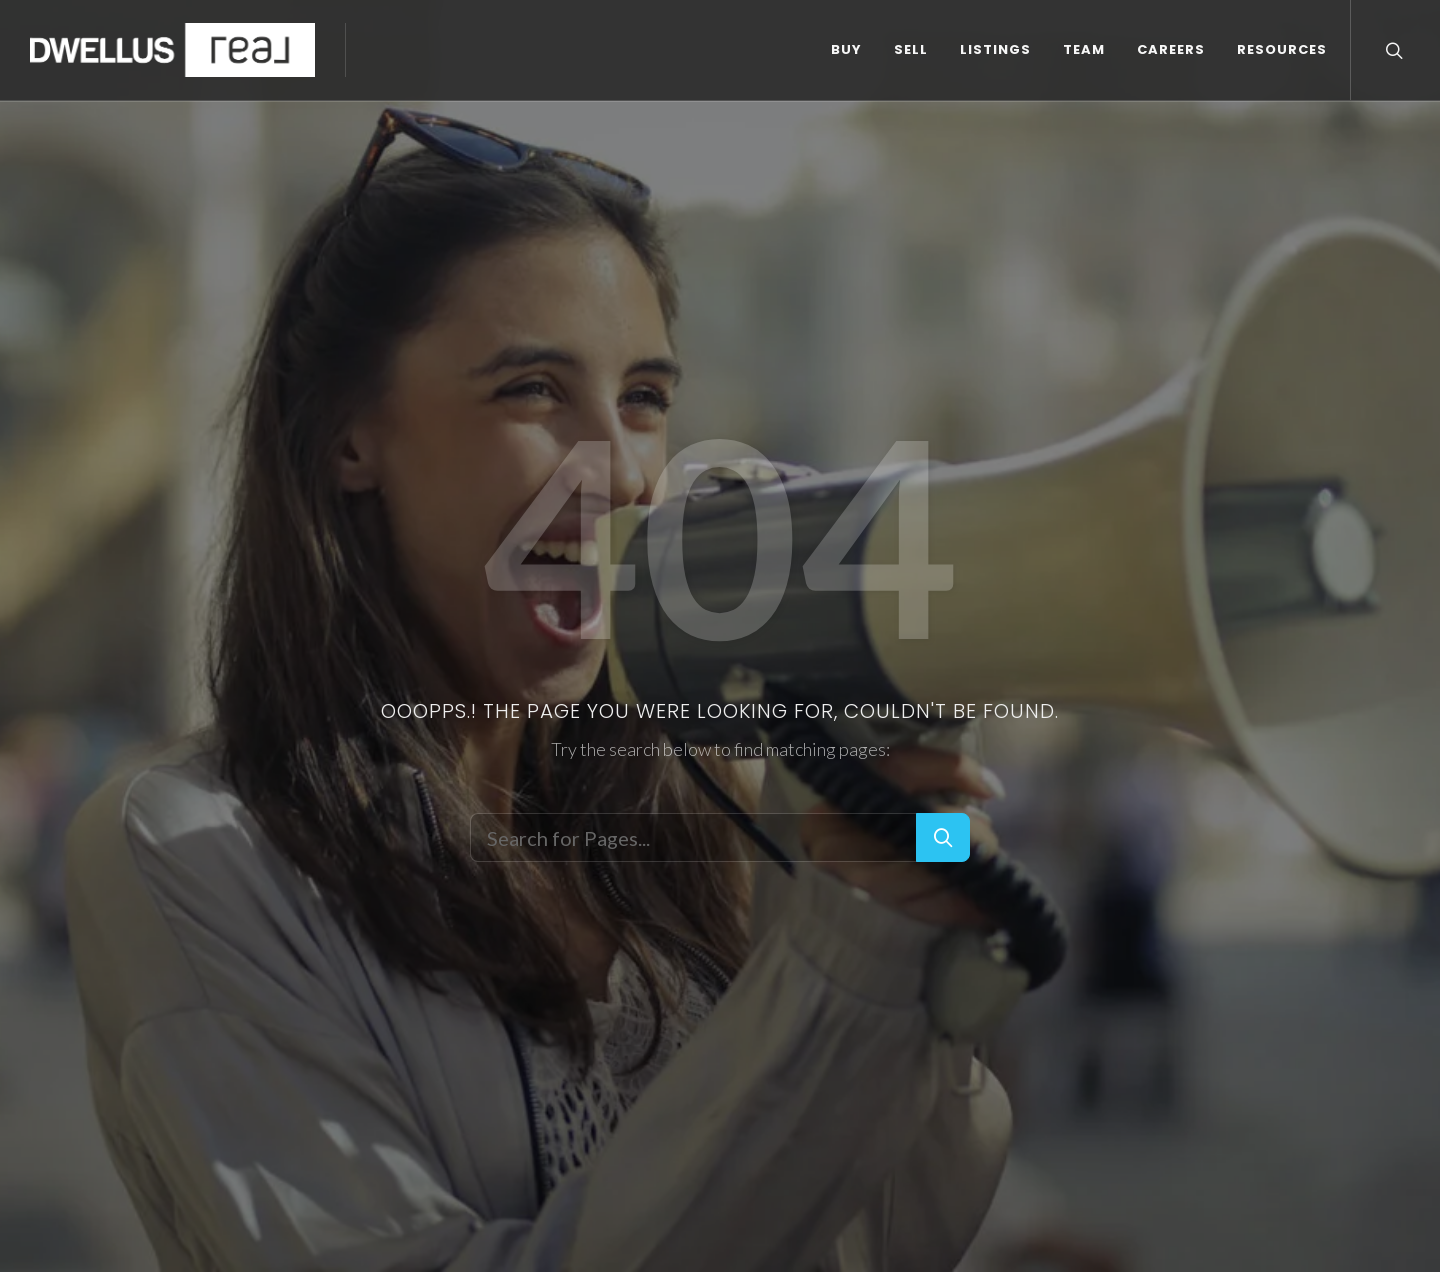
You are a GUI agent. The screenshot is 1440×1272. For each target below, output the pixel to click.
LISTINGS (995, 49)
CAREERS (1171, 49)
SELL (911, 49)
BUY (846, 49)
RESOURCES (1282, 49)
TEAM (1084, 49)
